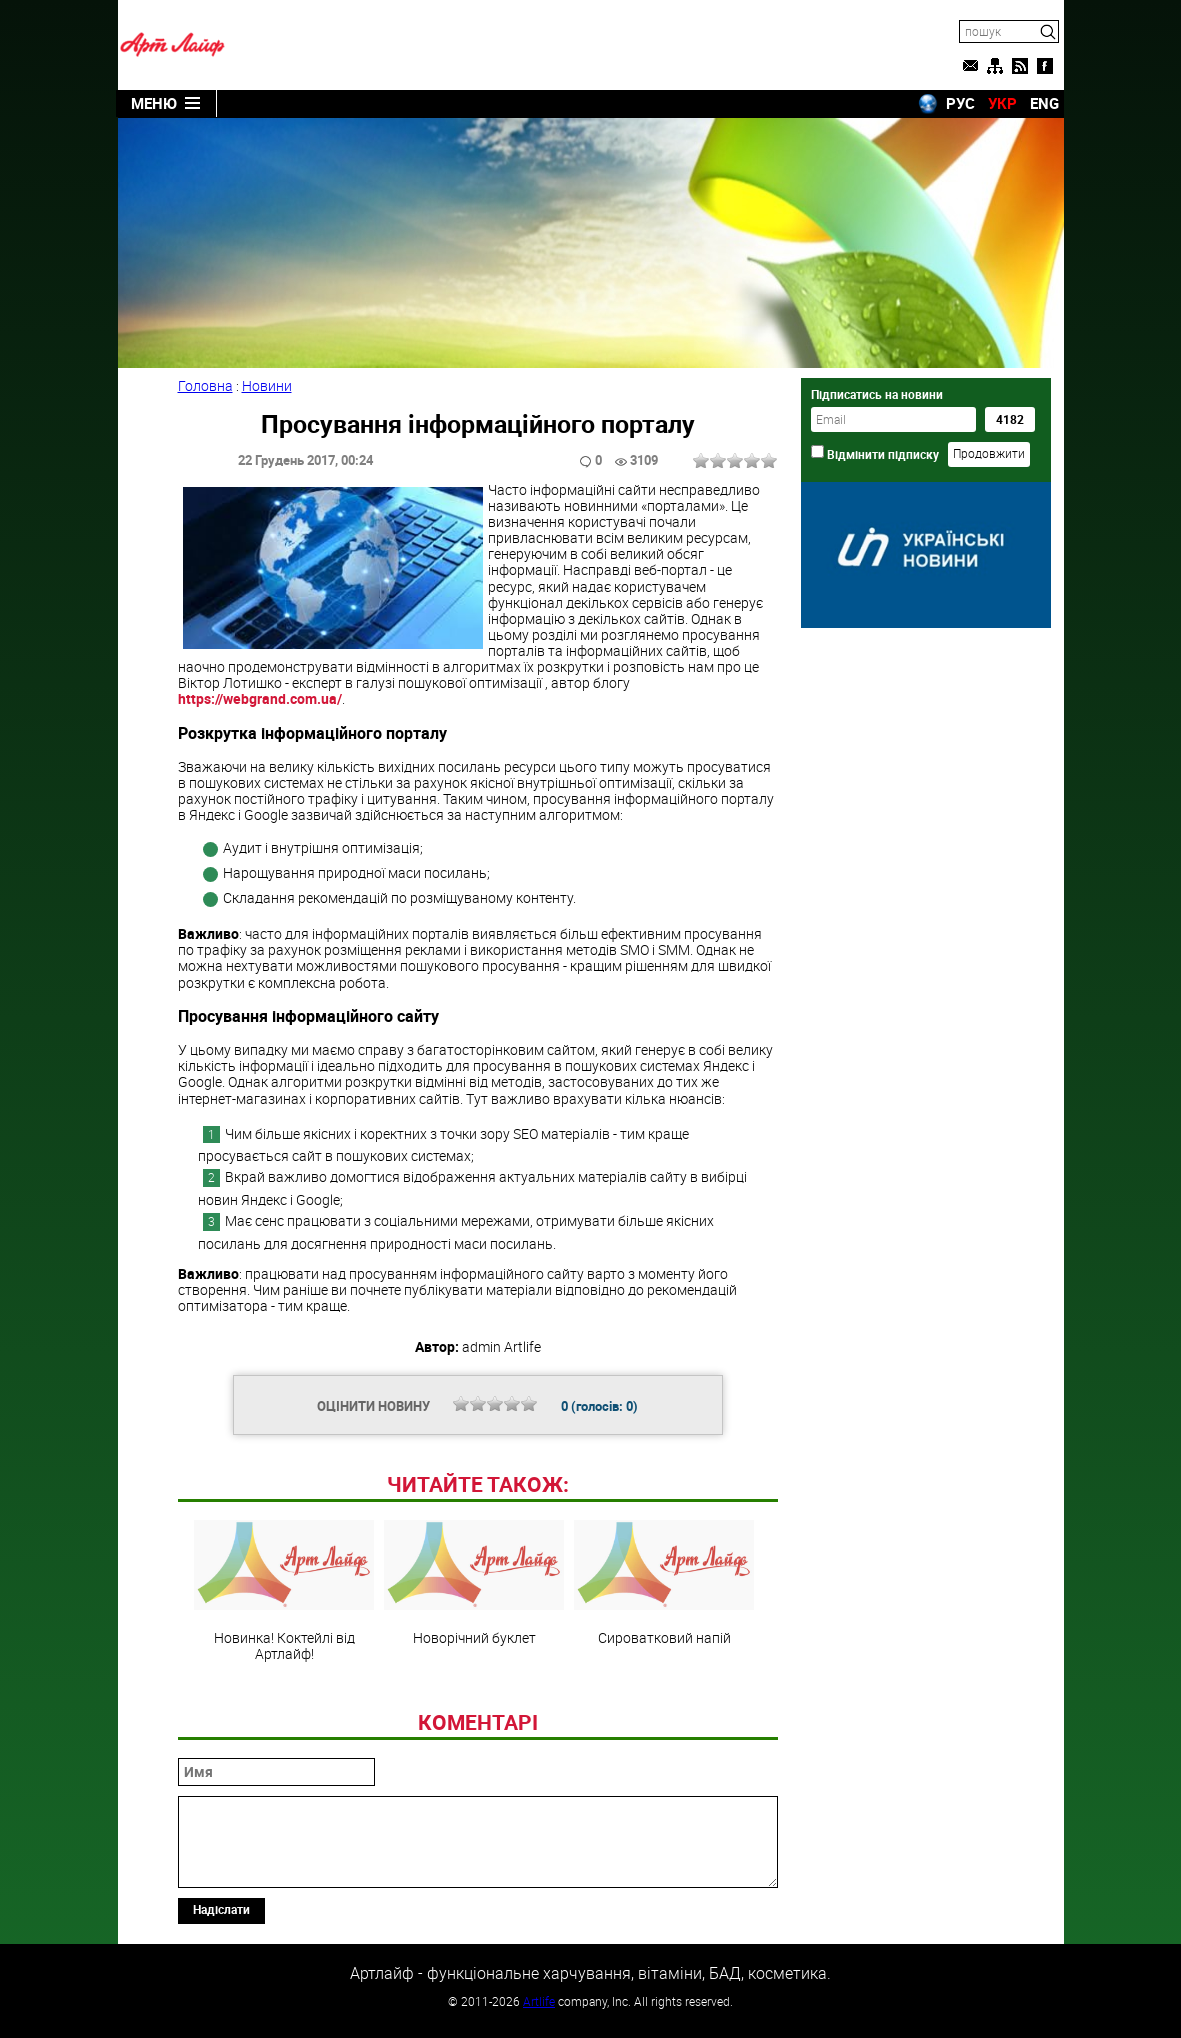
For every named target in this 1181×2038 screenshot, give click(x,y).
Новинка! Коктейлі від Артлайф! (284, 1591)
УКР (1002, 103)
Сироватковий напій (664, 1583)
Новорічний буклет (474, 1583)
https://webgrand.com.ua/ (260, 698)
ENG (1044, 103)
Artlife (539, 2001)
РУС (960, 103)
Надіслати (221, 1909)
